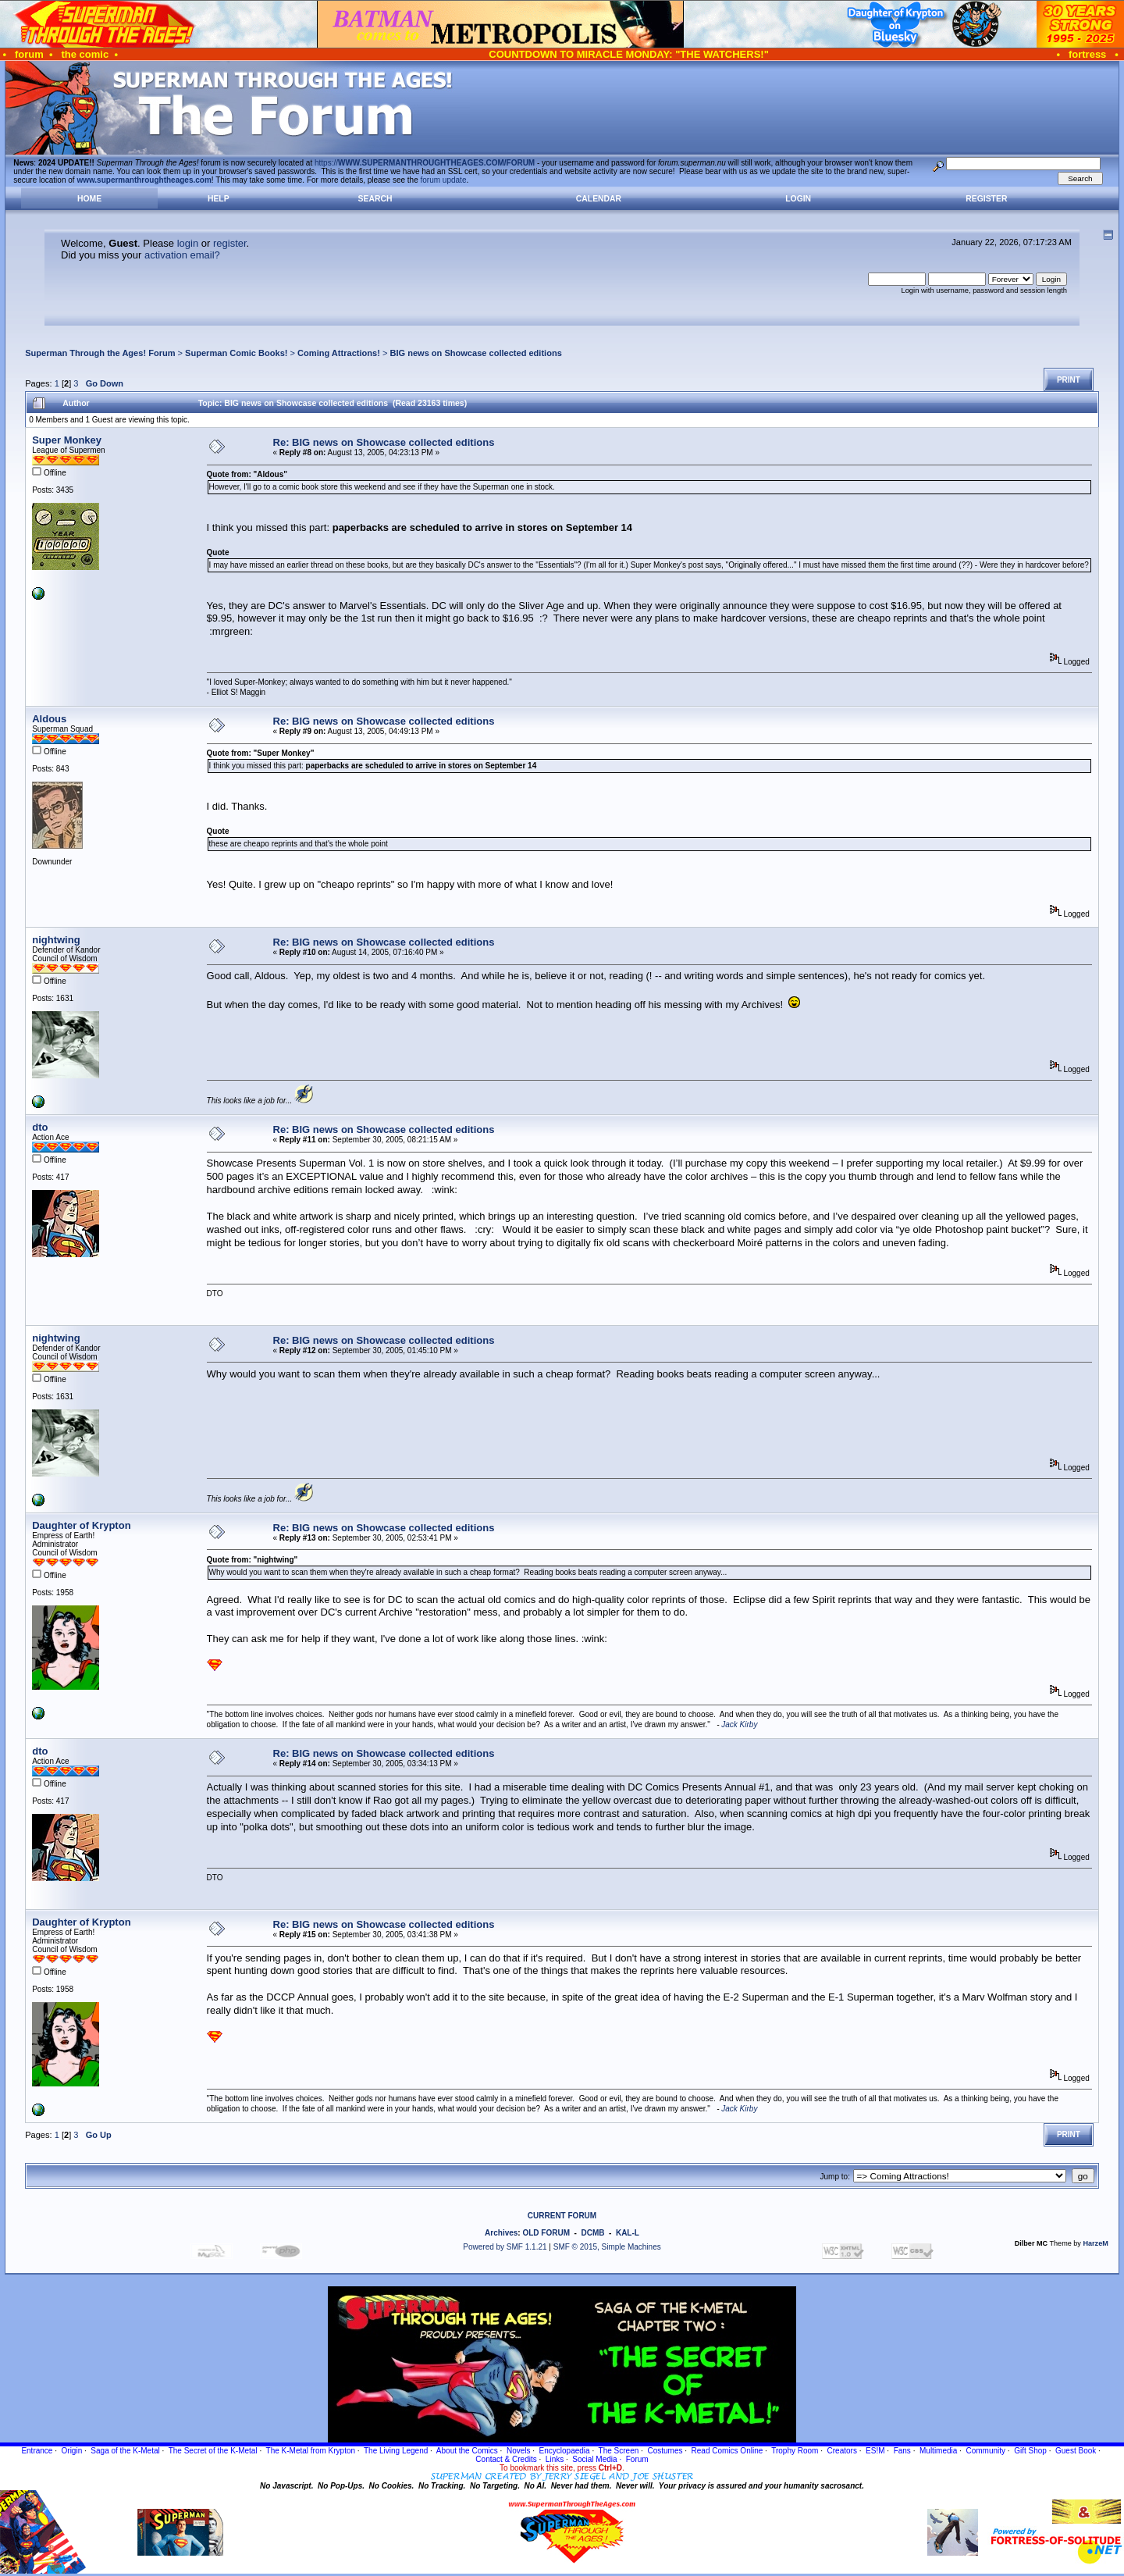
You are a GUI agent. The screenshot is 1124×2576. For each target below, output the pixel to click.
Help (218, 198)
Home (89, 198)
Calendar (598, 198)
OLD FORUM (546, 2233)
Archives (501, 2233)
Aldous (49, 719)
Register (986, 198)
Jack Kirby (739, 1724)
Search (375, 198)
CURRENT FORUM (562, 2215)
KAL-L (627, 2233)
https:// (425, 163)
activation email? (182, 255)
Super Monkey (66, 440)
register (230, 243)
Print (1068, 380)
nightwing (56, 940)
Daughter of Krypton (81, 1525)
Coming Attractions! (338, 353)
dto (40, 1127)
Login (798, 198)
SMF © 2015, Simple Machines (607, 2247)
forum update (444, 180)
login (187, 243)
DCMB (592, 2233)
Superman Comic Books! (236, 353)
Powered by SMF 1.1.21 (504, 2247)
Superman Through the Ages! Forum (100, 353)
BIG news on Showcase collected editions (475, 353)
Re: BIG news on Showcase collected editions (384, 442)
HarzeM (1095, 2243)
